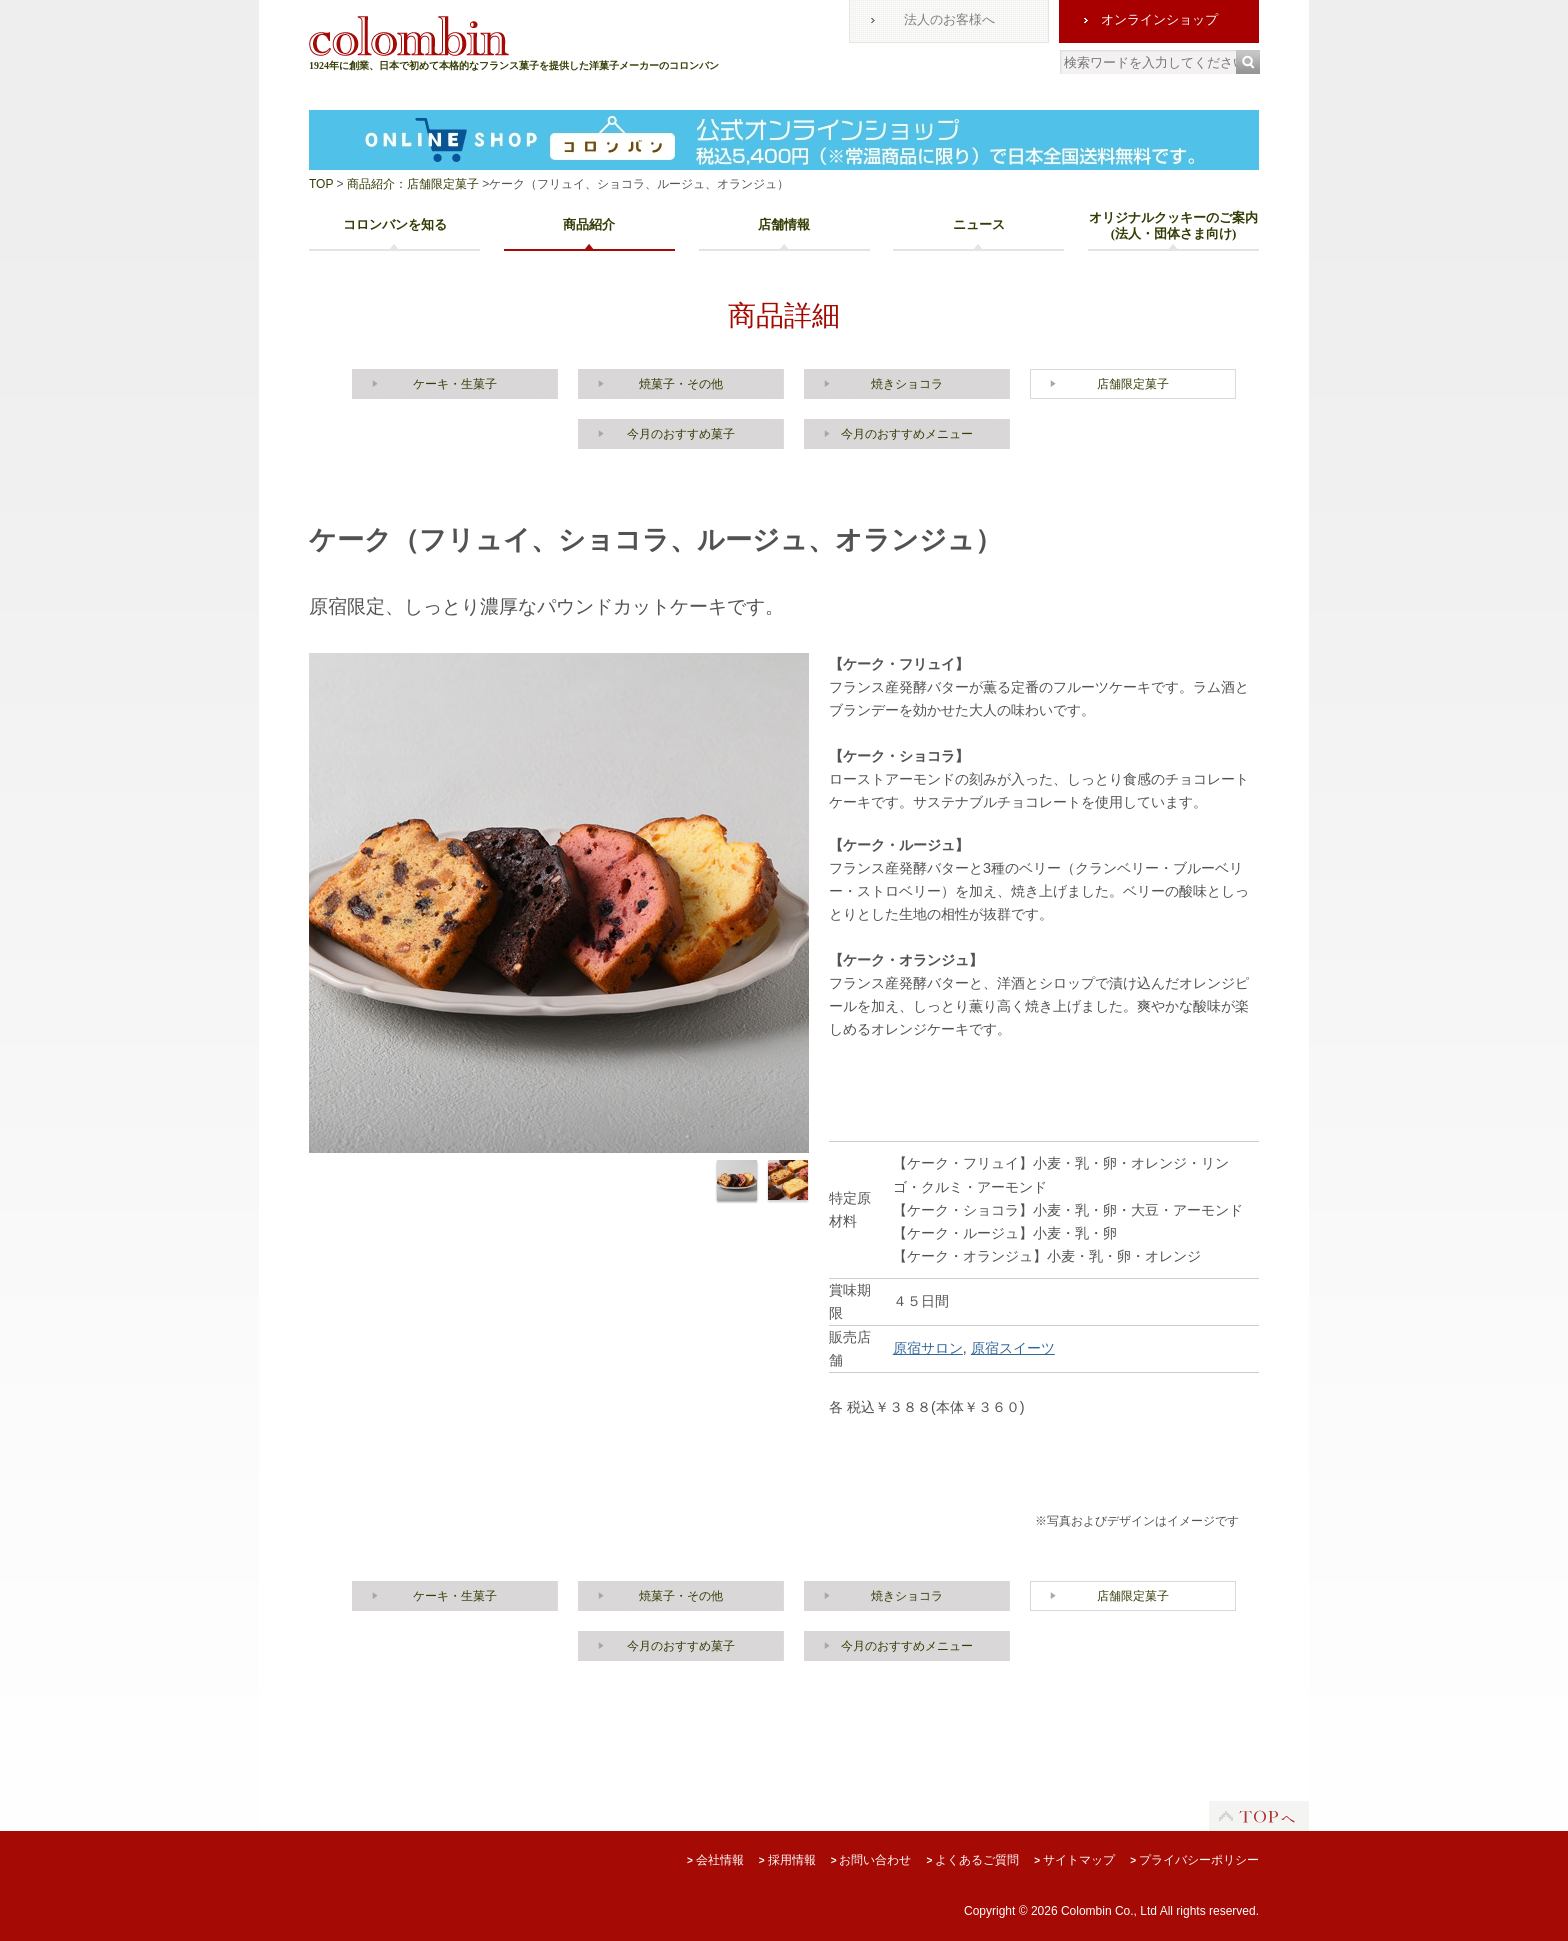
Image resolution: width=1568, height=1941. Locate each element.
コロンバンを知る (395, 224)
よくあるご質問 (972, 1860)
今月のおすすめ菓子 (681, 434)
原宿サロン (928, 1348)
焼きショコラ (907, 384)
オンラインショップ (1159, 19)
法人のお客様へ (949, 19)
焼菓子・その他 (681, 384)
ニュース (979, 224)
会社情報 (715, 1860)
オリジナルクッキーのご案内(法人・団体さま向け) (1173, 225)
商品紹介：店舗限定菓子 (411, 184)
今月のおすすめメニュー (907, 434)
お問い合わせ (871, 1860)
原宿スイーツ (1013, 1348)
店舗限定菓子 (1133, 384)
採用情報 (787, 1860)
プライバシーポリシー (1194, 1860)
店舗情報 (784, 224)
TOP (321, 184)
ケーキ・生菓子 (455, 384)
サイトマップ (1074, 1860)
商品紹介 (589, 224)
